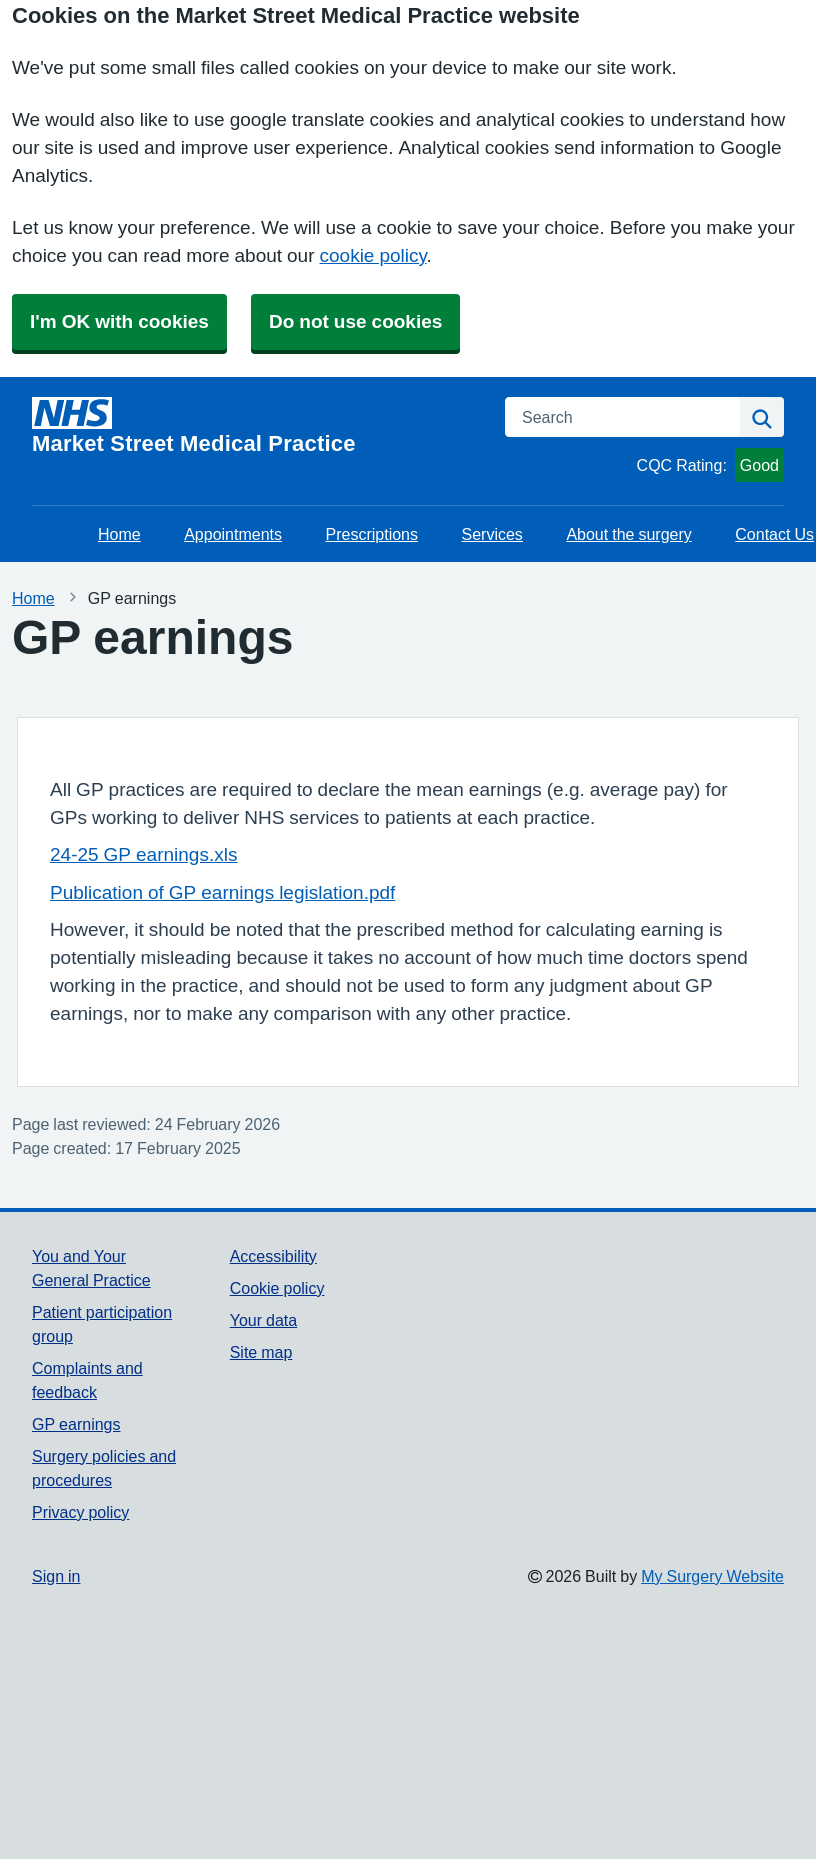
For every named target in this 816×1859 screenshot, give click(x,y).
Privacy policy (80, 1512)
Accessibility (273, 1256)
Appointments (233, 534)
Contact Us (774, 534)
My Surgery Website (712, 1576)
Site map (261, 1352)
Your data (263, 1320)
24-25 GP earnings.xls (143, 854)
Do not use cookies (355, 321)
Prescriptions (372, 534)
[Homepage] (256, 426)
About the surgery (628, 534)
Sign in (56, 1576)
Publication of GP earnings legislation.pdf (222, 892)
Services (492, 534)
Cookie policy (277, 1288)
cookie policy (373, 255)
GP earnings (76, 1424)
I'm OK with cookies (119, 321)
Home (119, 534)
